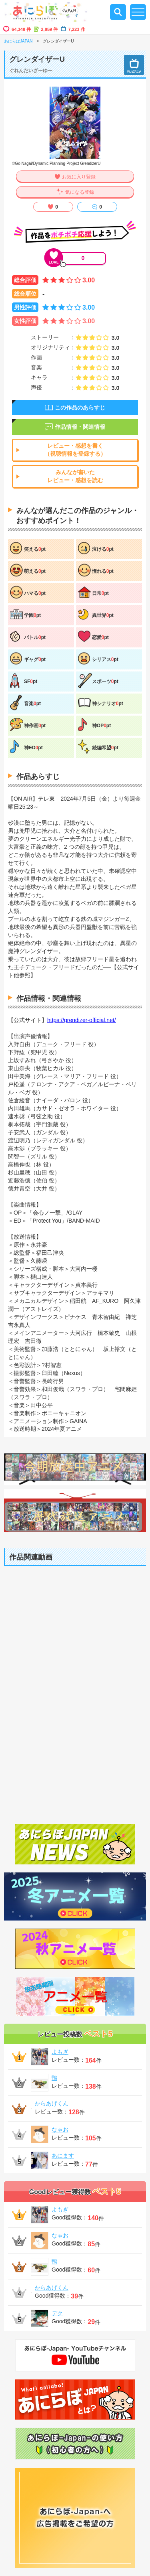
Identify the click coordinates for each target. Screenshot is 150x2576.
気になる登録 (79, 192)
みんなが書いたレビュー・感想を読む (75, 476)
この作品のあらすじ (80, 407)
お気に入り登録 (79, 177)
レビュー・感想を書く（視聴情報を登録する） (75, 449)
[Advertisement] (75, 1733)
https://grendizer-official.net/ (81, 1020)
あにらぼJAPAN (18, 41)
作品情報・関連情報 (80, 427)
